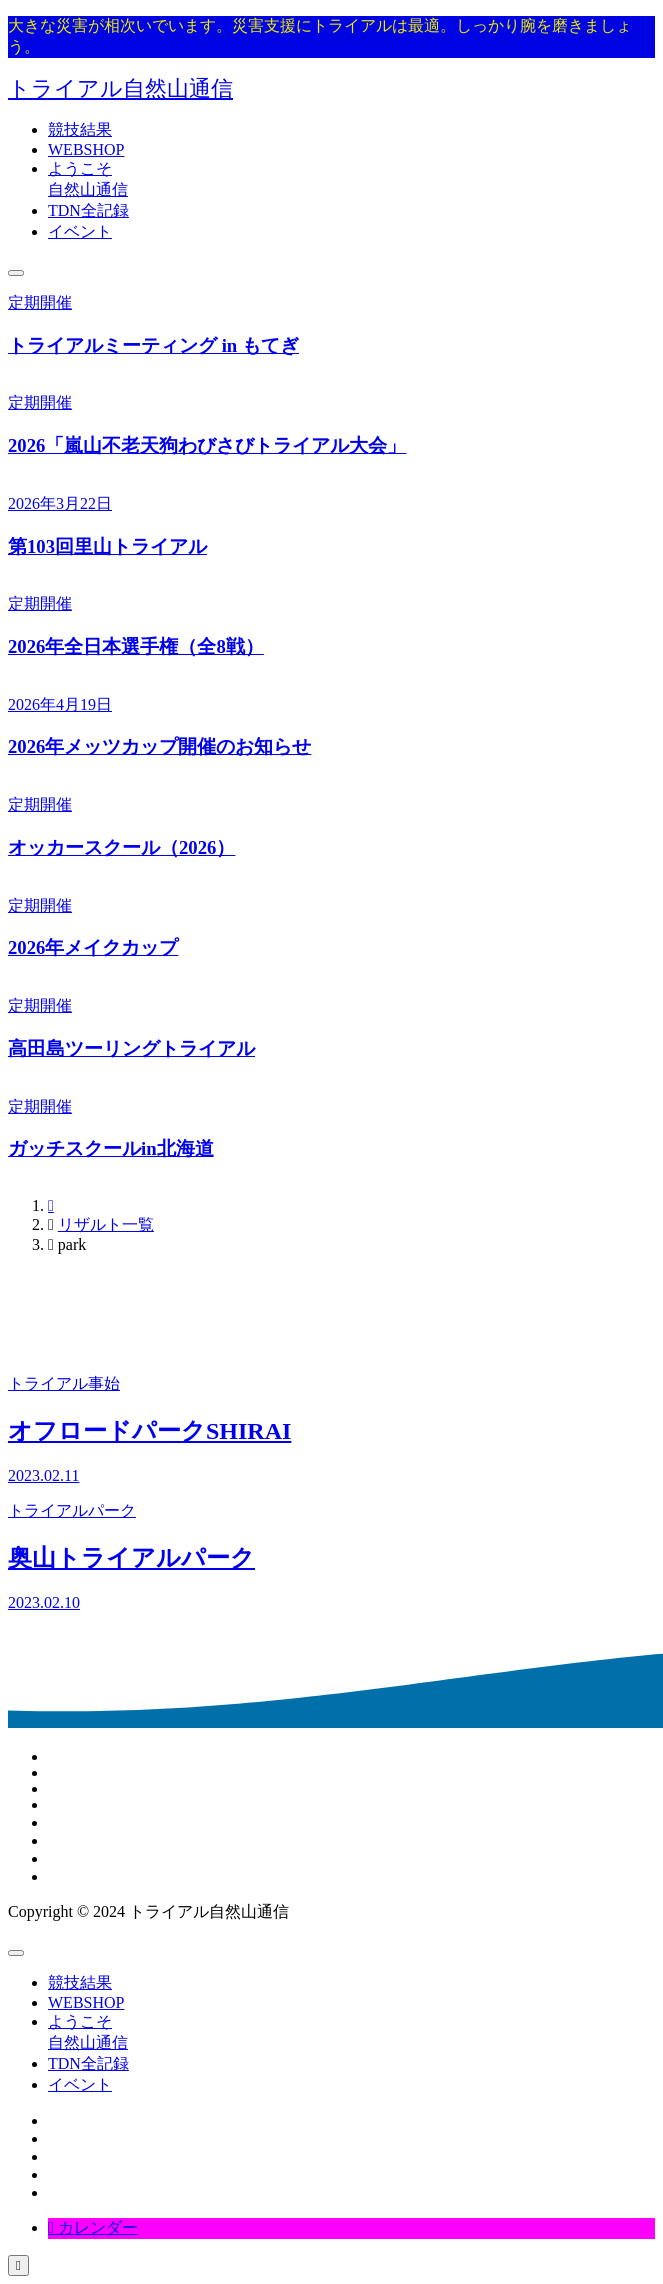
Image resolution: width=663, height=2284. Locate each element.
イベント (80, 231)
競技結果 (80, 129)
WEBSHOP (86, 149)
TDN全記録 (88, 210)
